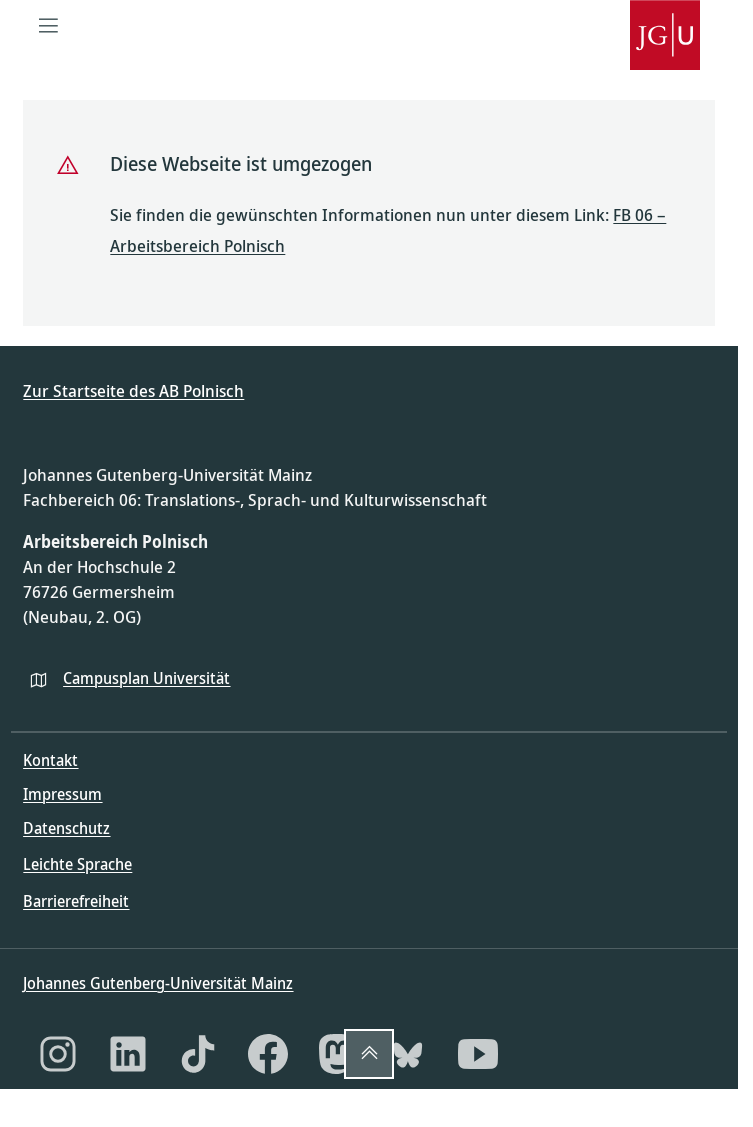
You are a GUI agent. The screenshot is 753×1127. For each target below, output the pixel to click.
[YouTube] (478, 1054)
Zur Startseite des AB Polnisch (133, 390)
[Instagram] (58, 1054)
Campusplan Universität (146, 678)
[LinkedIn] (128, 1054)
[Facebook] (268, 1054)
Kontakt (50, 760)
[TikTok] (198, 1054)
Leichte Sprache (77, 864)
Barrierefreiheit (76, 901)
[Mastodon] (338, 1054)
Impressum (62, 794)
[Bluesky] (408, 1054)
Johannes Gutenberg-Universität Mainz (158, 983)
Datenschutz (66, 828)
